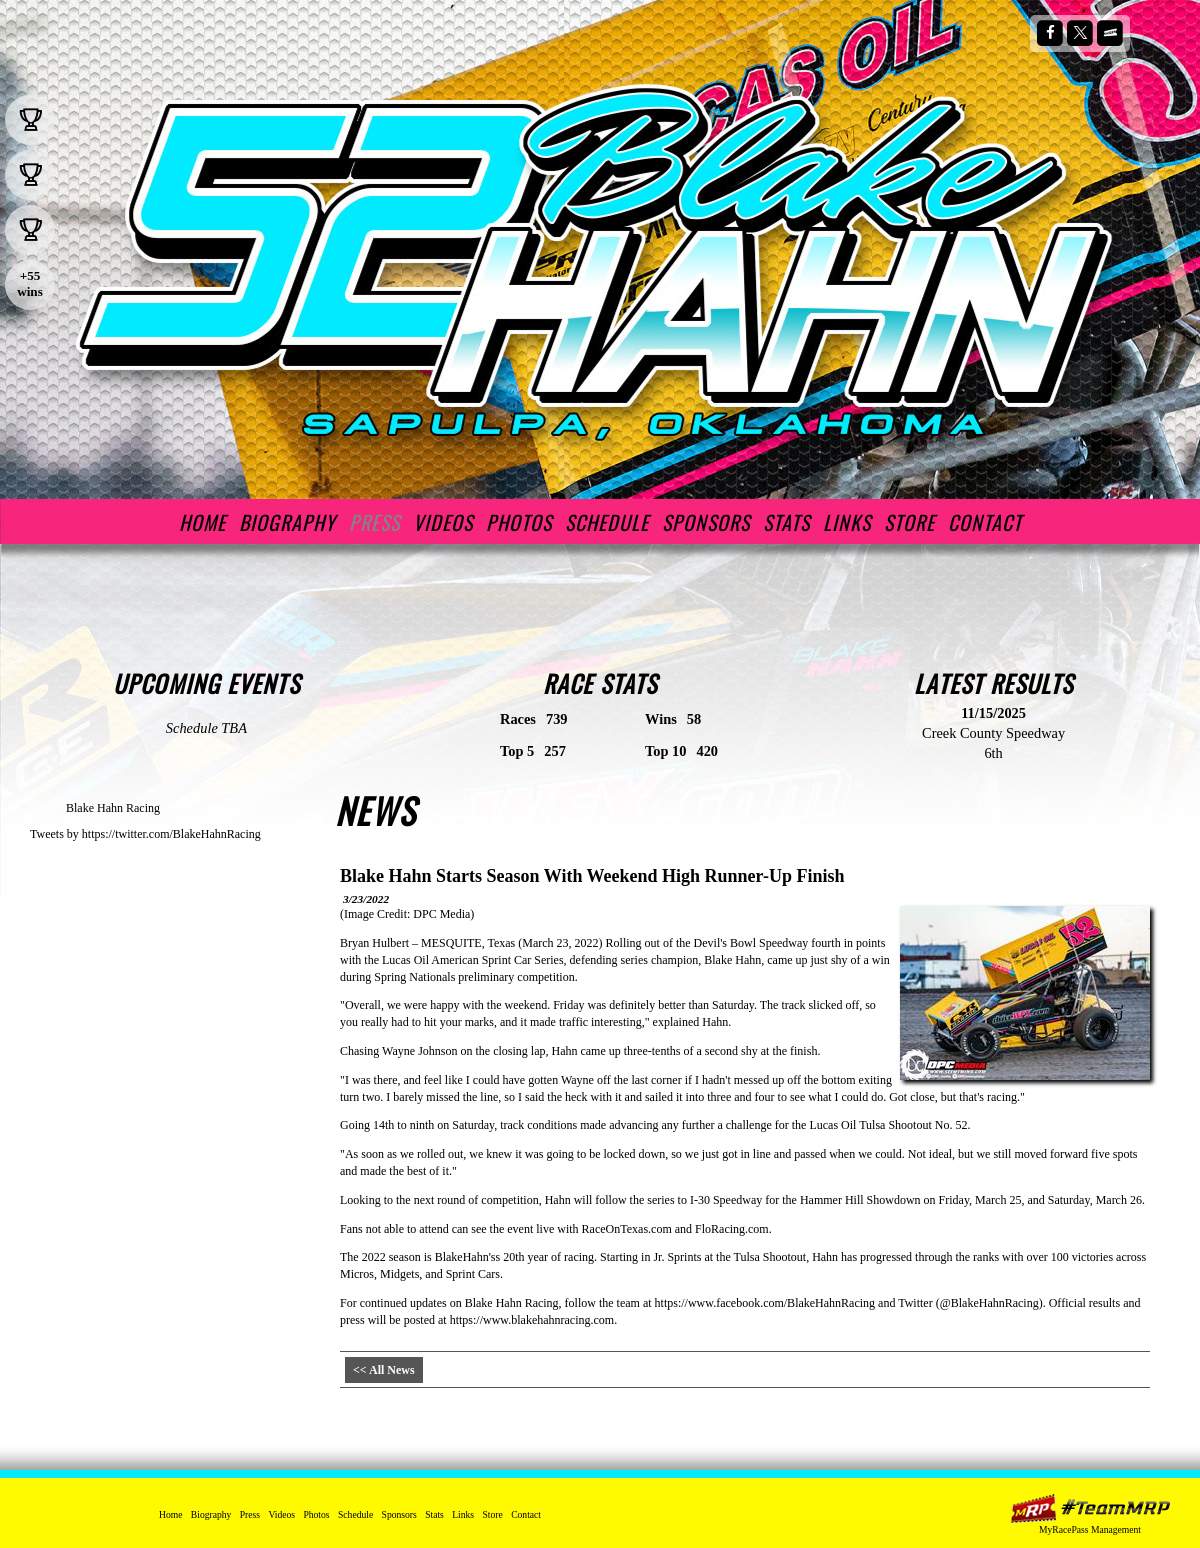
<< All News (384, 1370)
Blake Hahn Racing (113, 808)
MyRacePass (1090, 1508)
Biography (287, 522)
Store (909, 522)
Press (374, 522)
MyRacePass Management (1090, 1529)
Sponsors (706, 522)
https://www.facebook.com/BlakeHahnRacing (765, 1303)
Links (847, 522)
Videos (443, 522)
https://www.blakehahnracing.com (532, 1320)
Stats (786, 522)
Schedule (607, 522)
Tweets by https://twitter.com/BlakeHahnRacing (145, 834)
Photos (519, 522)
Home (202, 522)
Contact (985, 522)
